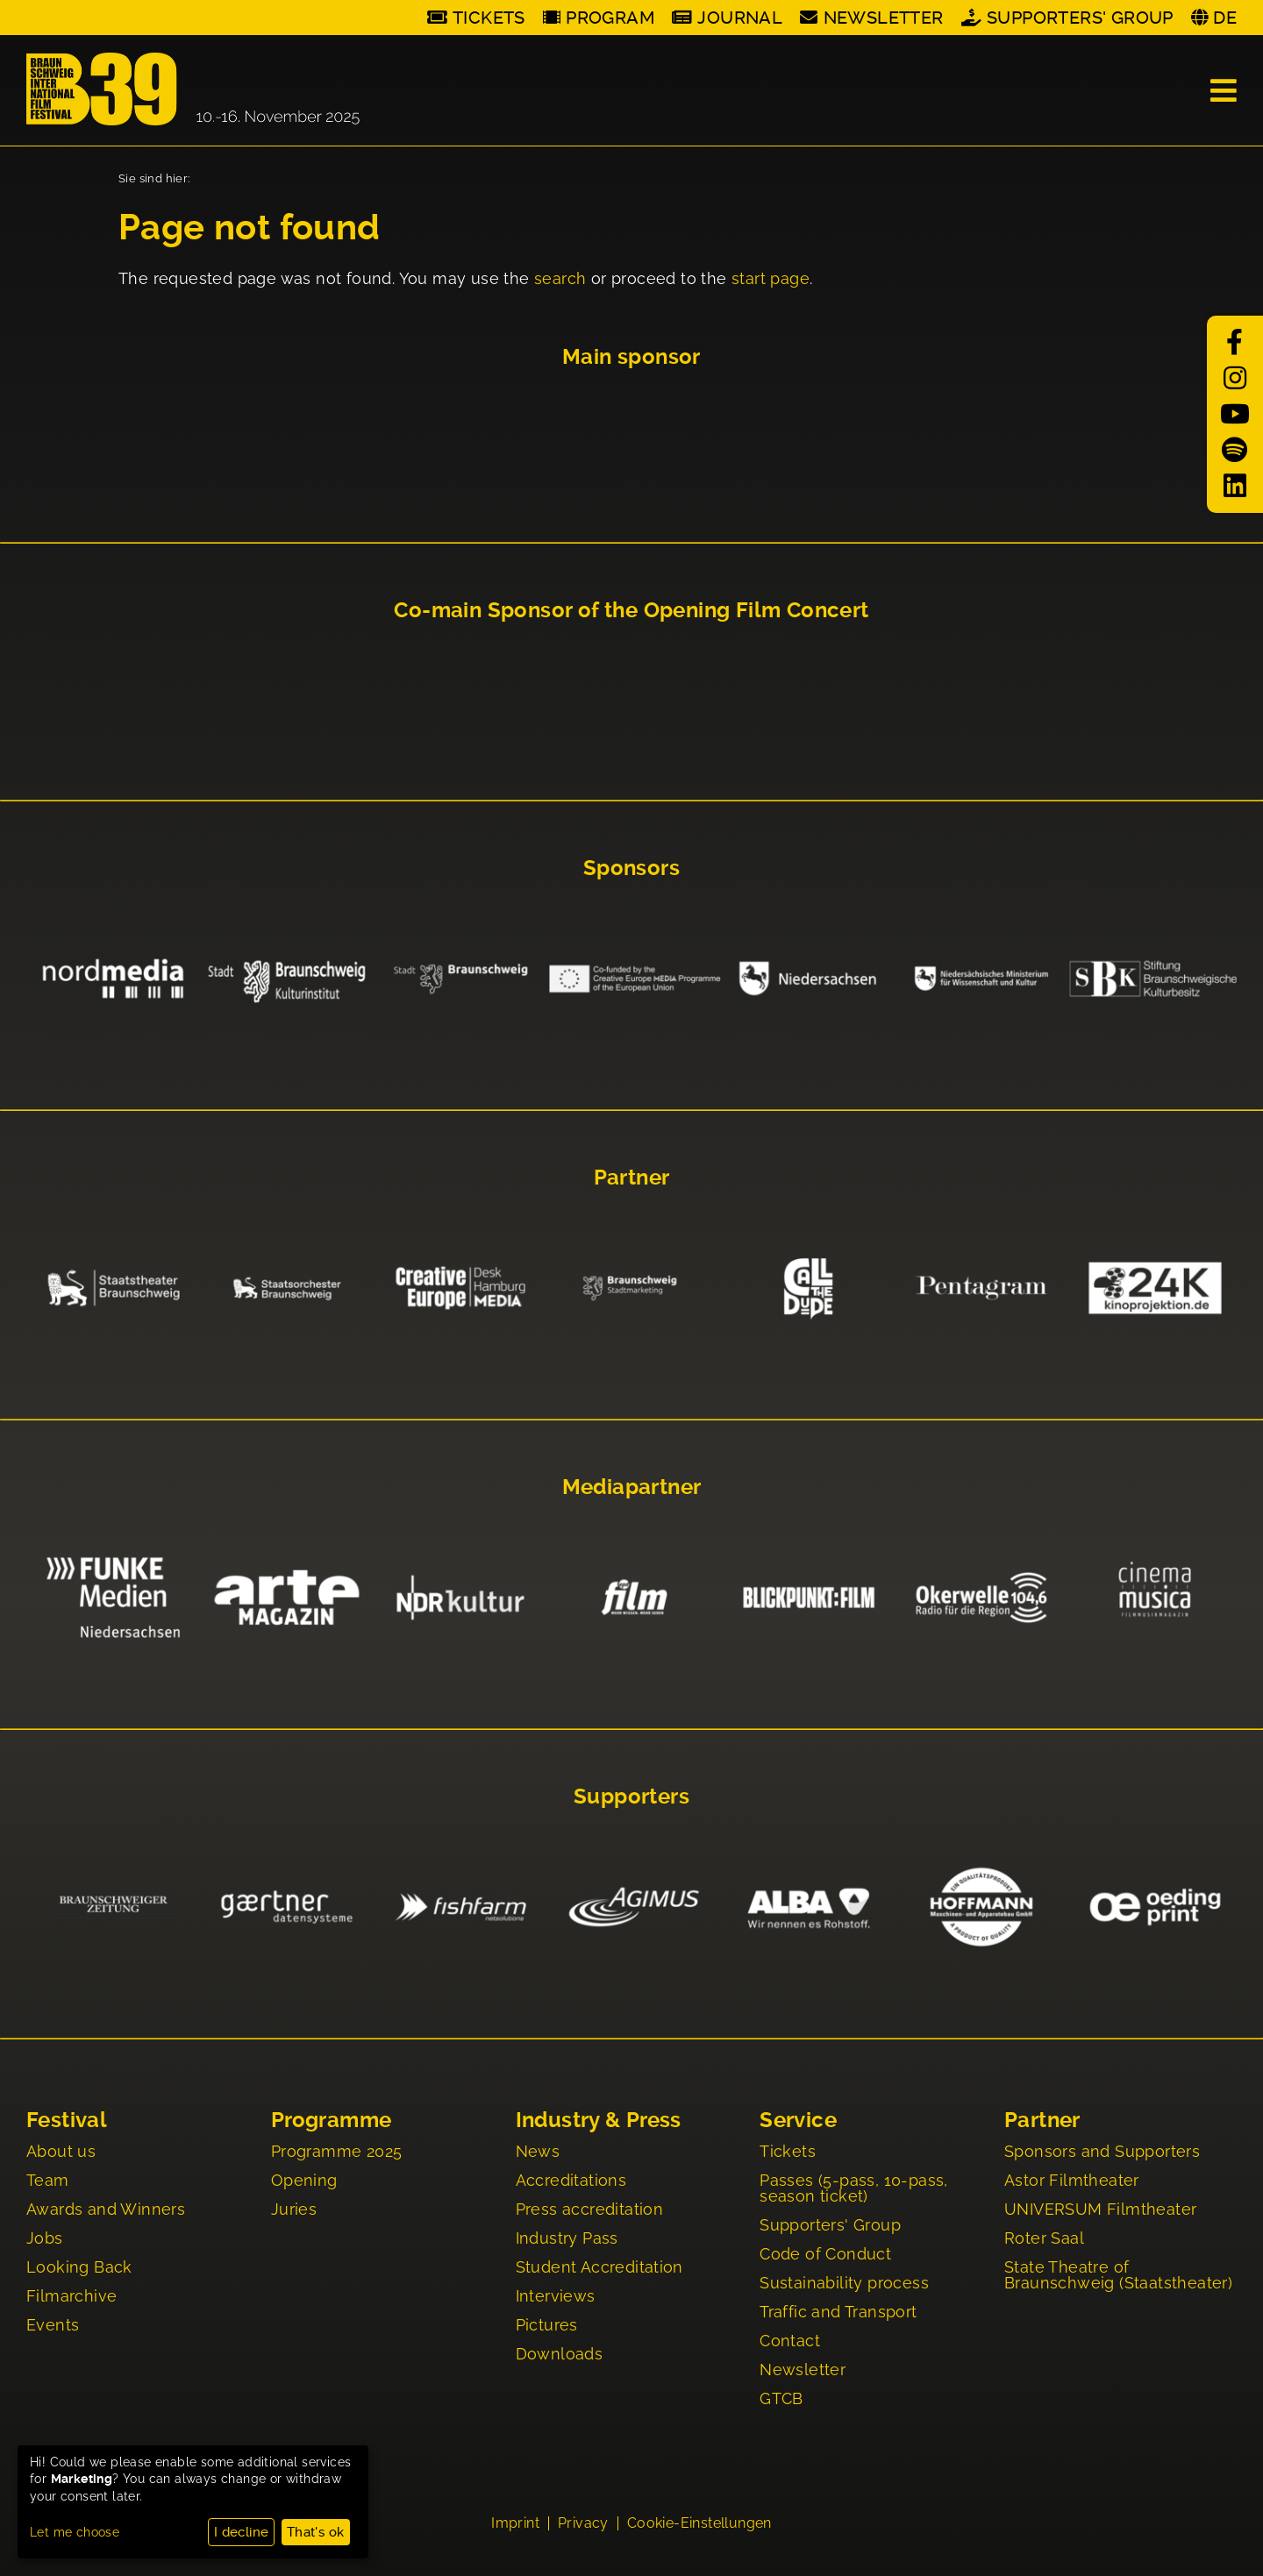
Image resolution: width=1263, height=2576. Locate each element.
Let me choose (74, 2532)
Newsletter (884, 17)
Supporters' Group (1080, 17)
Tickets (489, 17)
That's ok (316, 2532)
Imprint (515, 2525)
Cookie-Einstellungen (699, 2525)
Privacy (583, 2525)
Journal (739, 17)
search (560, 278)
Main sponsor (631, 357)
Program (610, 17)
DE (1225, 17)
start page (770, 278)
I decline (241, 2532)
